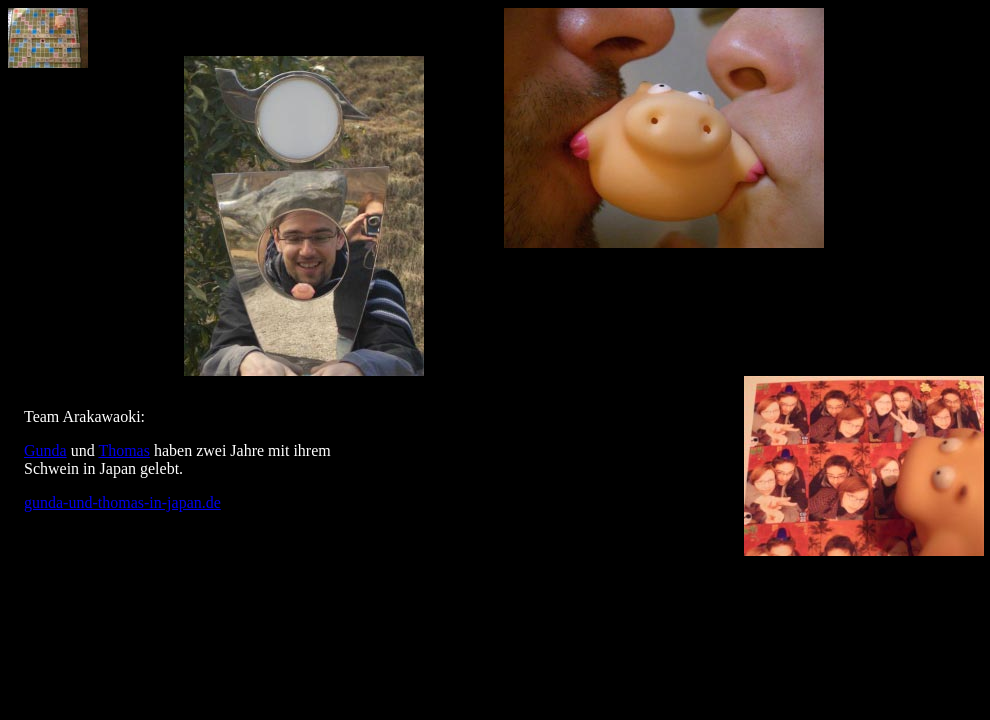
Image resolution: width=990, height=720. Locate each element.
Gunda (45, 450)
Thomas (124, 450)
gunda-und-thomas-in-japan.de (122, 502)
